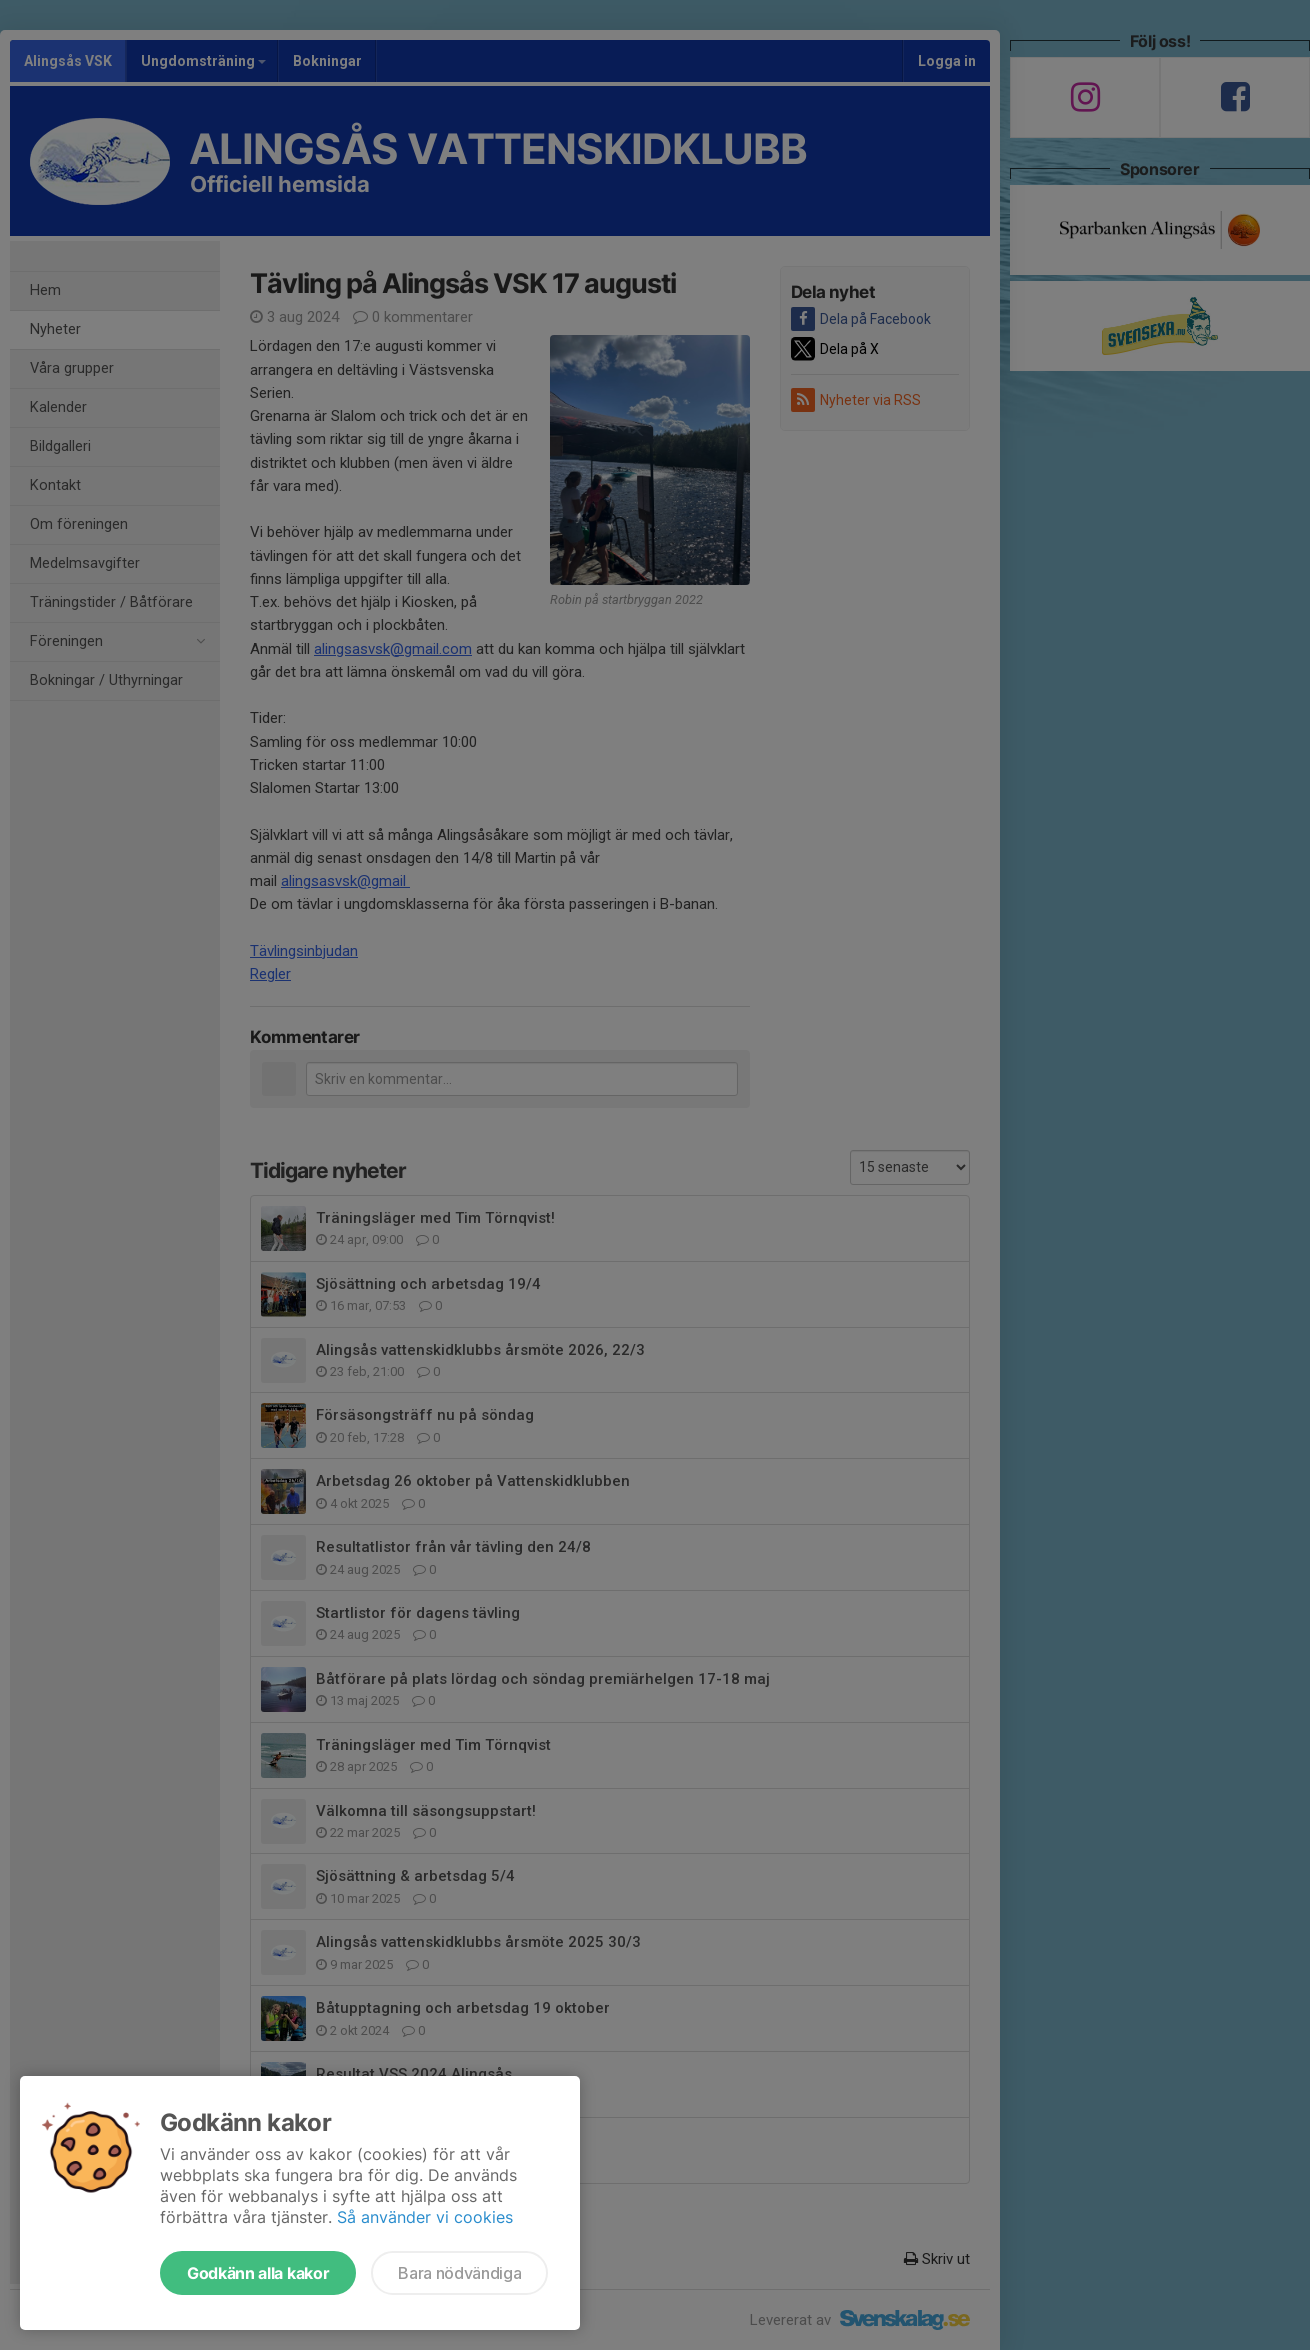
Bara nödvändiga (459, 2273)
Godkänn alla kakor (258, 2273)
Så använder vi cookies (425, 2217)
